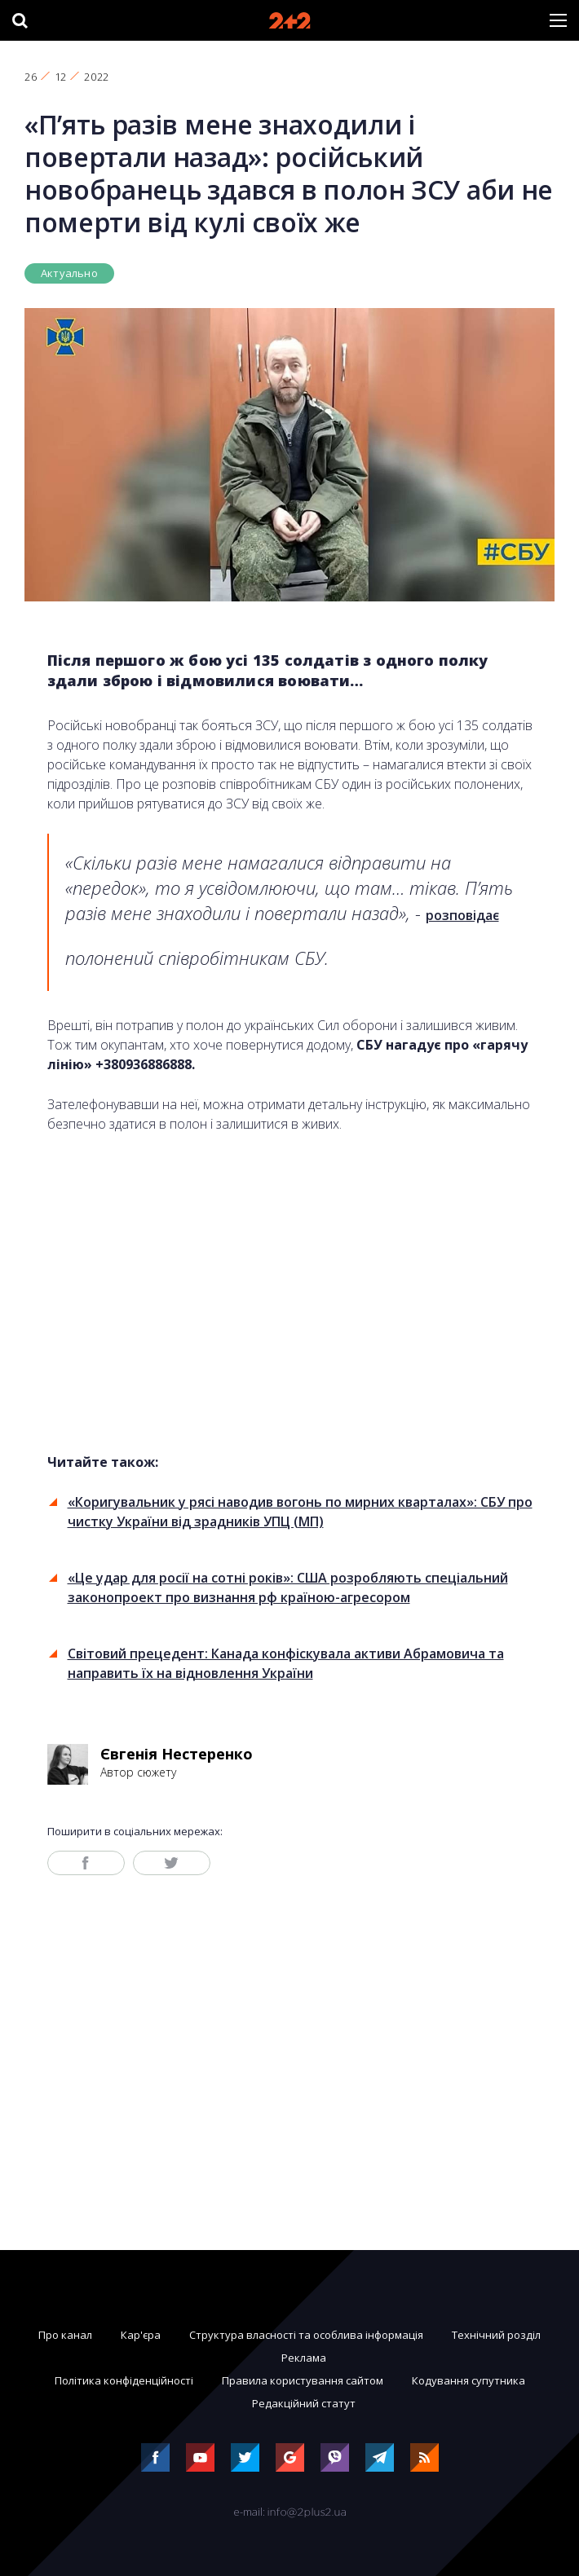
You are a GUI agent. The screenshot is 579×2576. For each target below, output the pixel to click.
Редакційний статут (304, 2403)
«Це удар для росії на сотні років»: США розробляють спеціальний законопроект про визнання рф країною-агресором (288, 1587)
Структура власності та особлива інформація (306, 2334)
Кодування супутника (468, 2380)
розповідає (462, 915)
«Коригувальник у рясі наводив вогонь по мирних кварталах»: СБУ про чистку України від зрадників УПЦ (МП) (300, 1511)
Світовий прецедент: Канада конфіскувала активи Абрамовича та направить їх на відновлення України (286, 1663)
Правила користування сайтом (302, 2380)
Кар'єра (141, 2334)
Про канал (65, 2334)
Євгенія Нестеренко (176, 1754)
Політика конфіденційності (124, 2380)
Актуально (69, 273)
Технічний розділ (496, 2334)
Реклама (303, 2357)
